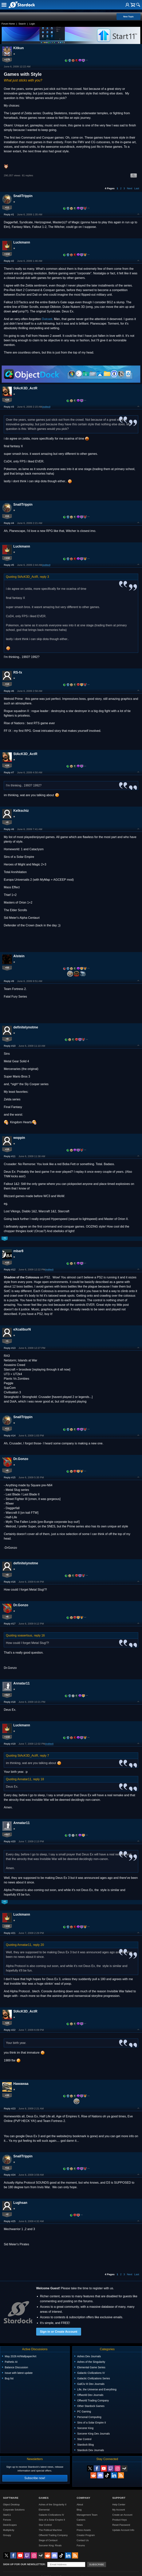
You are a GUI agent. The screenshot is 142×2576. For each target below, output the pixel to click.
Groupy (7, 2535)
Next (129, 188)
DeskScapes (10, 2524)
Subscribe (96, 2564)
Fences (7, 2519)
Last (136, 188)
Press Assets (84, 2530)
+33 (7, 2095)
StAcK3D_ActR (25, 388)
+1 (7, 1340)
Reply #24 (9, 2174)
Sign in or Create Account (58, 2331)
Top (138, 214)
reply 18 (38, 1779)
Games (44, 2497)
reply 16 (39, 1635)
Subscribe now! (34, 2478)
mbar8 (18, 1251)
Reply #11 (9, 1156)
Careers (81, 2519)
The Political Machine (50, 2530)
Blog (79, 2509)
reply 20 (38, 1944)
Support (118, 2497)
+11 (7, 207)
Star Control (45, 2524)
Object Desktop (11, 2504)
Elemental (44, 2509)
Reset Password (121, 2524)
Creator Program (86, 2535)
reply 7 (44, 1755)
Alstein (19, 956)
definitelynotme (25, 1027)
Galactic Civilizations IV (51, 2514)
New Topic (128, 16)
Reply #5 (9, 565)
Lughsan (20, 2203)
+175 (7, 59)
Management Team (87, 2514)
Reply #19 (9, 1743)
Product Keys (119, 2519)
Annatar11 (21, 1683)
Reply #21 (9, 1933)
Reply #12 (9, 1269)
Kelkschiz (21, 811)
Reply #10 (9, 1045)
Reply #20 (9, 1841)
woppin (19, 1138)
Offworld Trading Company (53, 2535)
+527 (7, 1694)
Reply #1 (9, 214)
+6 (7, 1470)
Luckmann (21, 242)
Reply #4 (9, 523)
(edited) (46, 406)
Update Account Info (123, 2530)
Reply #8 (9, 829)
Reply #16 (9, 1581)
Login (32, 23)
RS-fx (17, 672)
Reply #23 (9, 2108)
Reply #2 (9, 260)
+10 (7, 1262)
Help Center (118, 2504)
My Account (118, 2509)
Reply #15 (9, 1477)
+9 (7, 1038)
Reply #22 (9, 2029)
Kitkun (18, 48)
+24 (7, 399)
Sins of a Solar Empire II (52, 2519)
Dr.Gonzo (20, 1459)
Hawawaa (20, 2084)
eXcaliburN (22, 1329)
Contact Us (83, 2540)
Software (10, 2497)
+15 (7, 1149)
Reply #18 (9, 1701)
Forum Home (8, 23)
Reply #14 (9, 1435)
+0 (7, 822)
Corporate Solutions (14, 2509)
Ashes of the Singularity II (52, 2504)
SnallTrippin (23, 196)
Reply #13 (9, 1348)
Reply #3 (9, 406)
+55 (7, 967)
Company (83, 2497)
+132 (7, 253)
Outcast (47, 319)
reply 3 (44, 576)
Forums (81, 2545)
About (80, 2504)
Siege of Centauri (48, 2540)
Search (22, 23)
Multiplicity (8, 2530)
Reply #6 (9, 691)
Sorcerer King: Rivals (50, 2545)
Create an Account (122, 2514)
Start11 (7, 2514)
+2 (7, 2214)
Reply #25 (9, 2221)
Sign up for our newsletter (24, 2564)
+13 (7, 684)
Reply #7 (9, 772)
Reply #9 (9, 981)
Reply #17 (9, 1623)
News (80, 2524)
